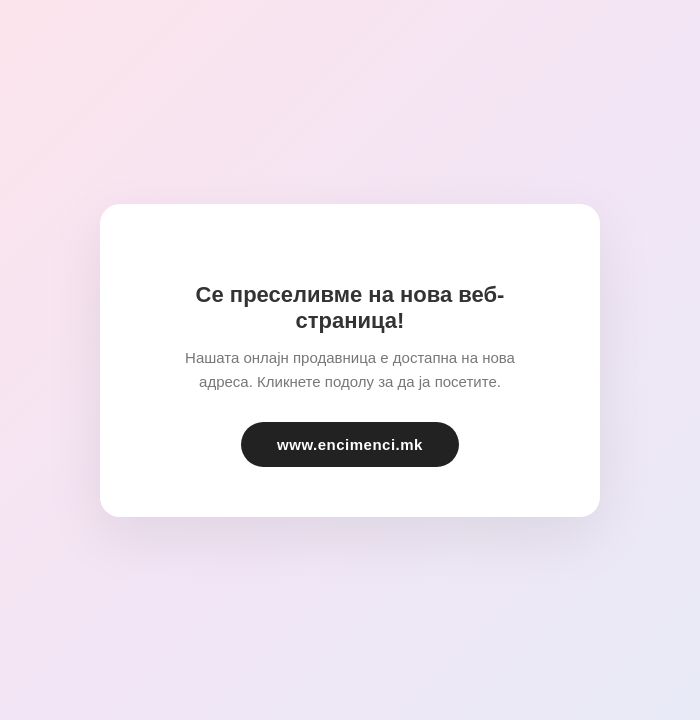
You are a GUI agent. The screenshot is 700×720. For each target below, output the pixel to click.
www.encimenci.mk (350, 444)
